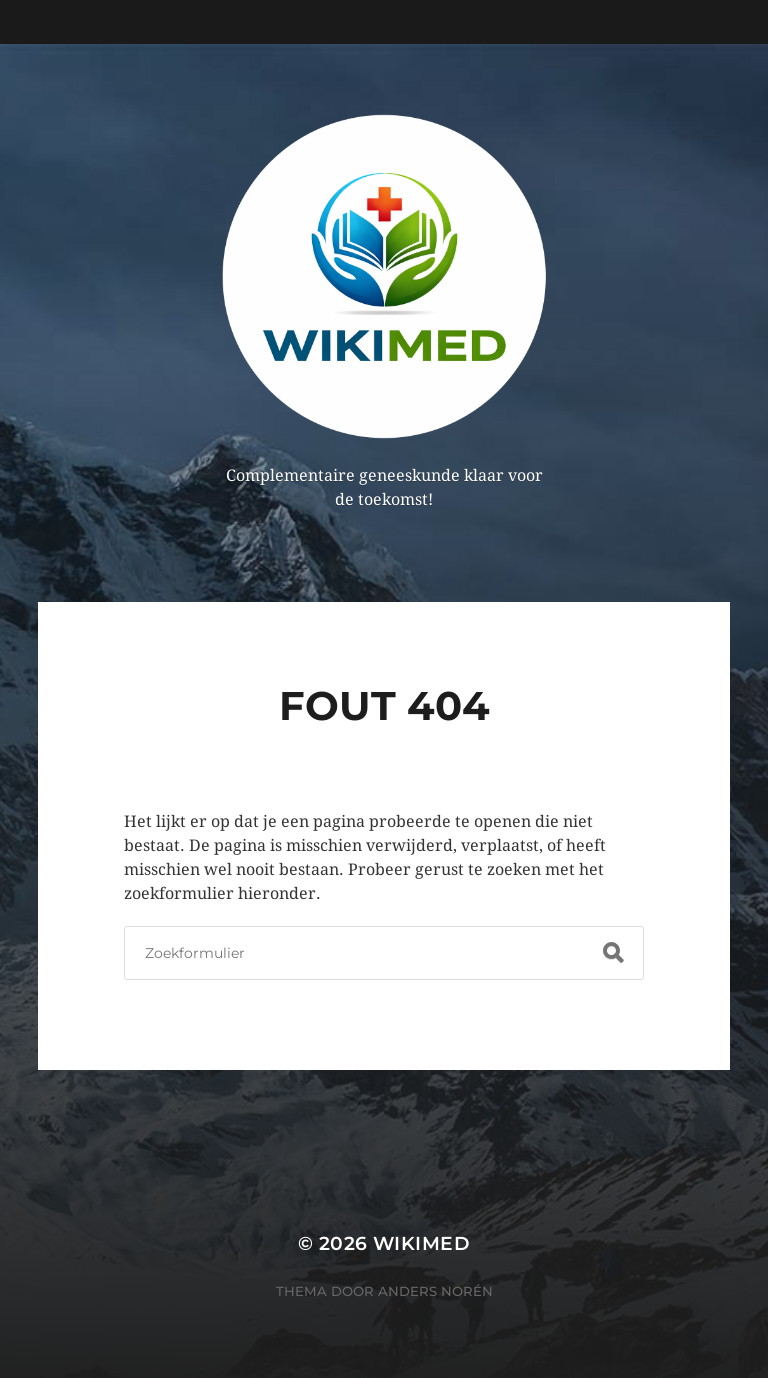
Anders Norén (435, 1291)
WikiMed (421, 1243)
